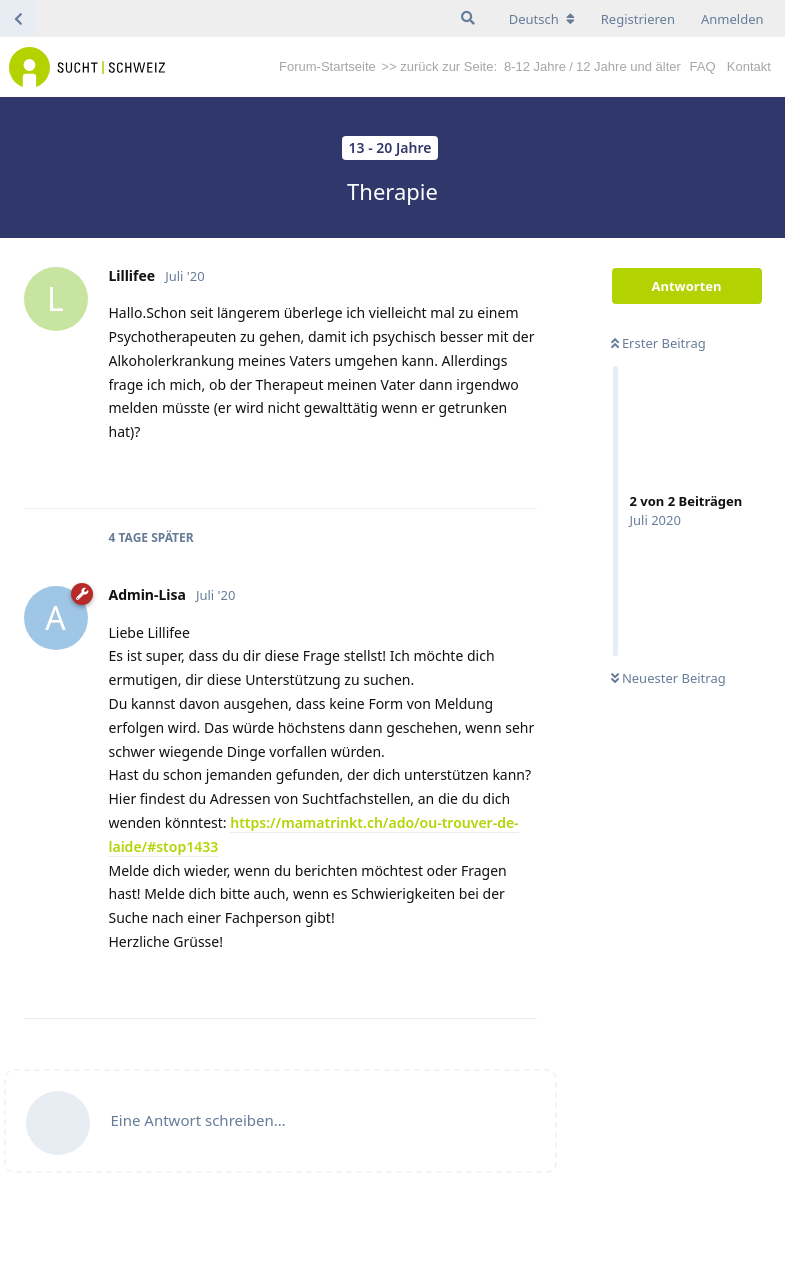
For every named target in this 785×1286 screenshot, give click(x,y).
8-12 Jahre (535, 66)
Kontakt (749, 66)
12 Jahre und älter (628, 66)
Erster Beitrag (658, 343)
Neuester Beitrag (668, 678)
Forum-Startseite (327, 66)
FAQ (703, 66)
